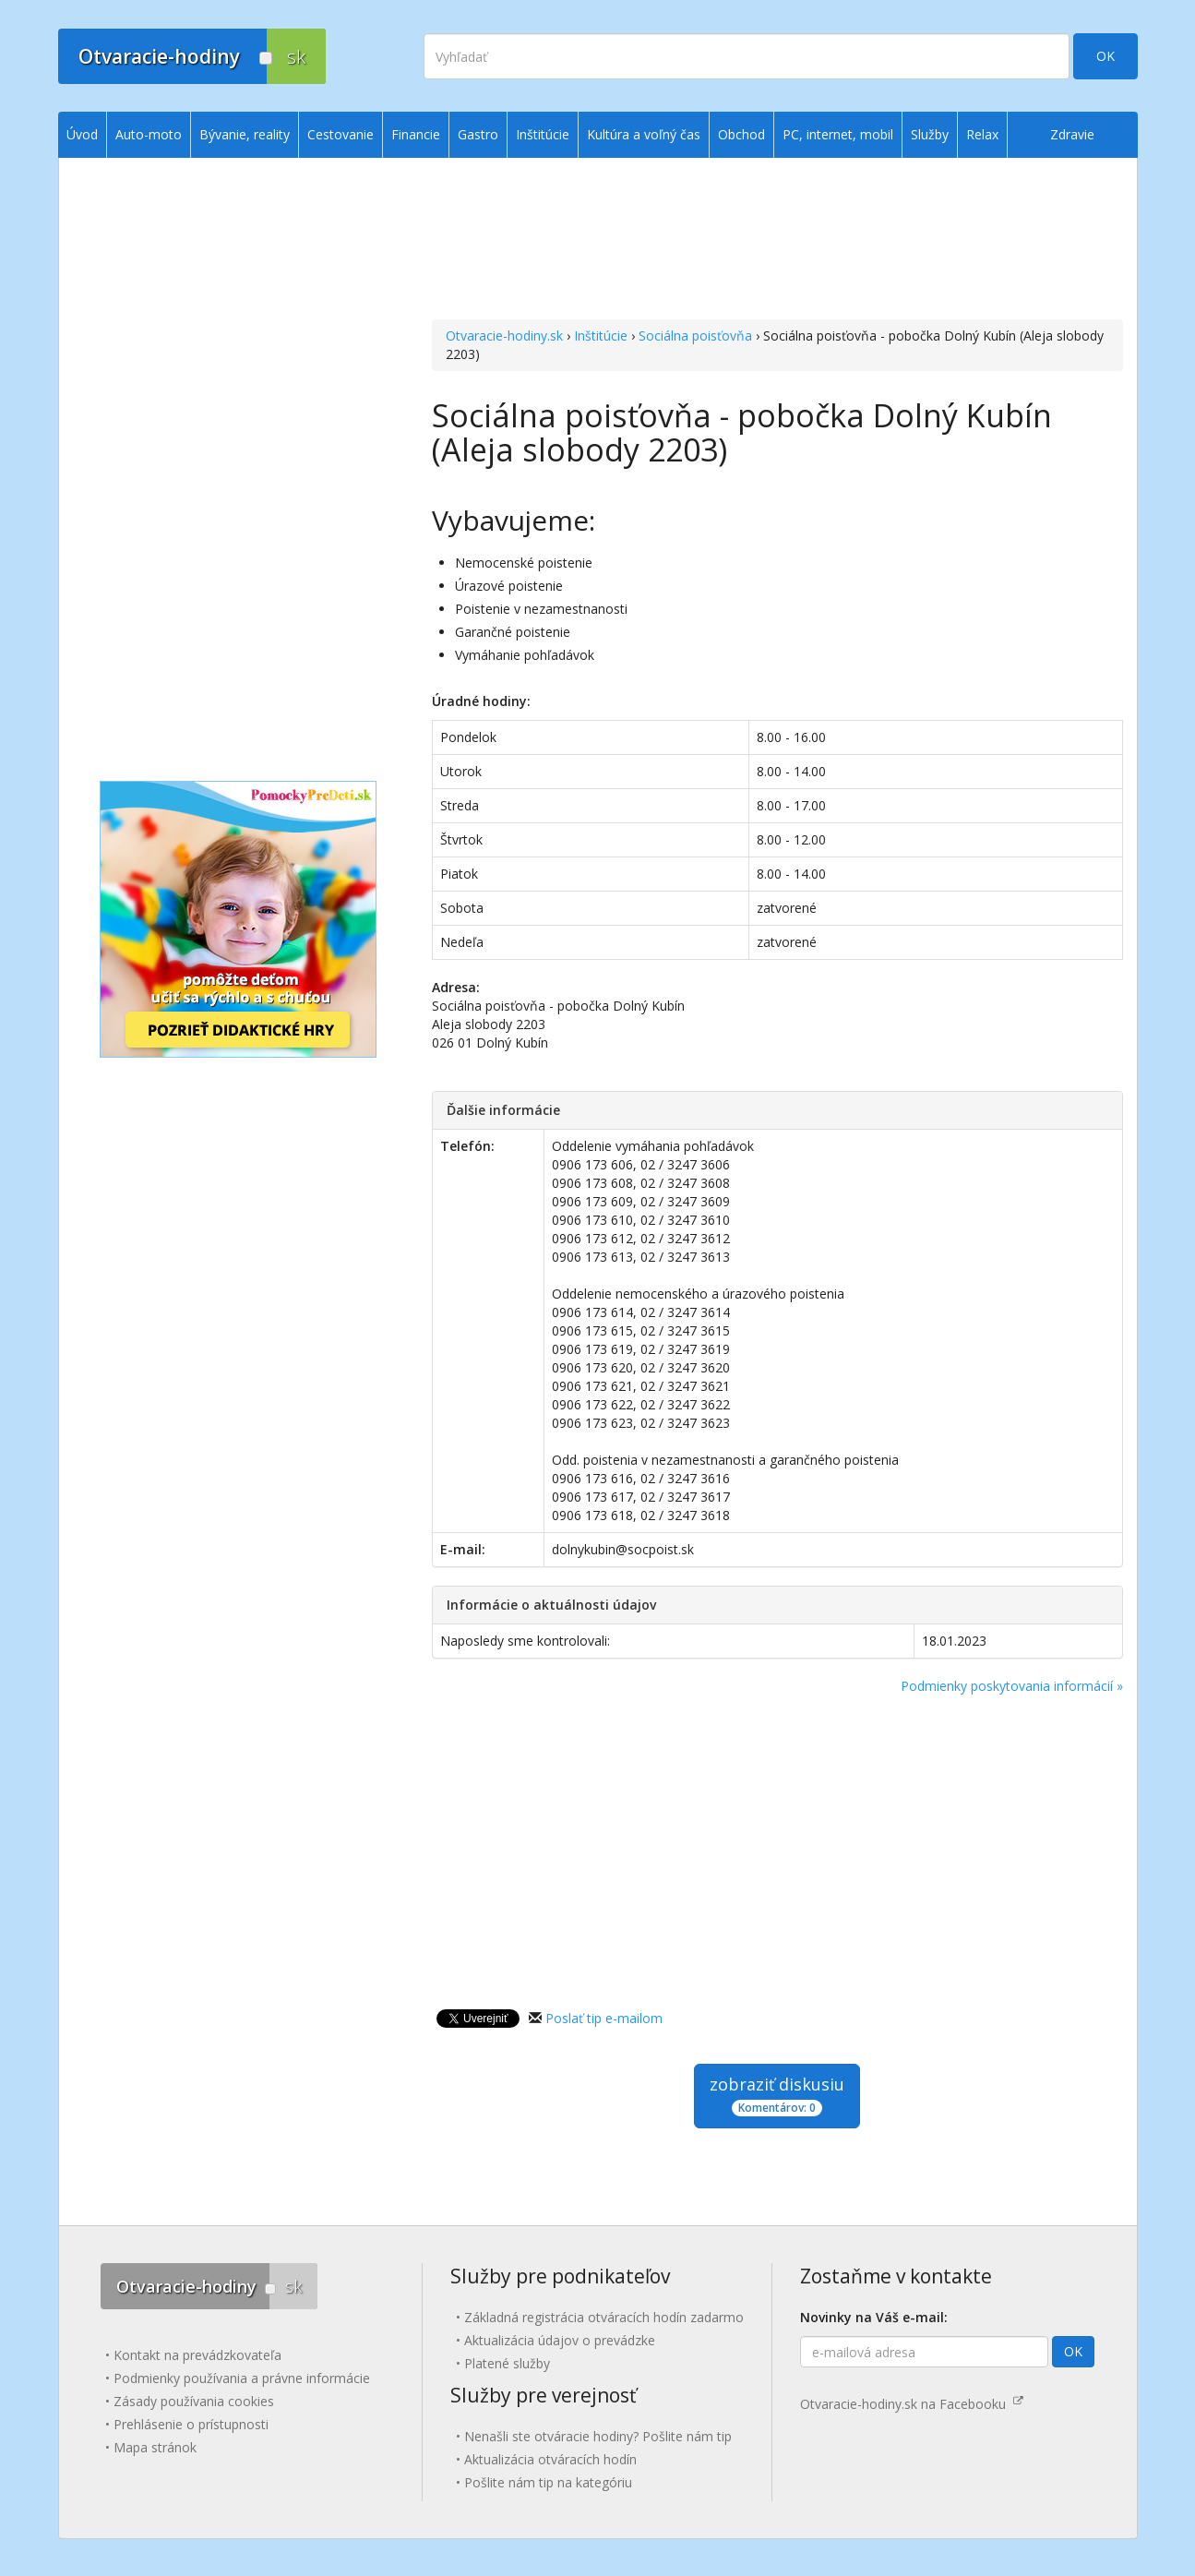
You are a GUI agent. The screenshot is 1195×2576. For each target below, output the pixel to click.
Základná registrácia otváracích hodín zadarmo (604, 2317)
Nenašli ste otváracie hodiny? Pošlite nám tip (598, 2436)
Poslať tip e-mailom (604, 2018)
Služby (930, 134)
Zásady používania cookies (194, 2401)
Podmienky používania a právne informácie (242, 2378)
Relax (982, 134)
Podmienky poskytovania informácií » (1012, 1686)
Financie (415, 134)
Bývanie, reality (244, 134)
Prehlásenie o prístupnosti (191, 2424)
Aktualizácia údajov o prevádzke (559, 2340)
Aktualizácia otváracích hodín (550, 2459)
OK (1105, 56)
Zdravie (1072, 134)
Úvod (82, 134)
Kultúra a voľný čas (643, 134)
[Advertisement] (777, 240)
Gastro (478, 134)
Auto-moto (148, 134)
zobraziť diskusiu (777, 2094)
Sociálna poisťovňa (695, 335)
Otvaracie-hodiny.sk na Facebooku (911, 2404)
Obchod (741, 134)
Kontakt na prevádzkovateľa (197, 2355)
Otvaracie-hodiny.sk (504, 335)
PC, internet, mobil (838, 134)
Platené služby (507, 2363)
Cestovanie (340, 134)
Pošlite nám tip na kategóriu (548, 2482)
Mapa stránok (155, 2447)
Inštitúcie (600, 335)
